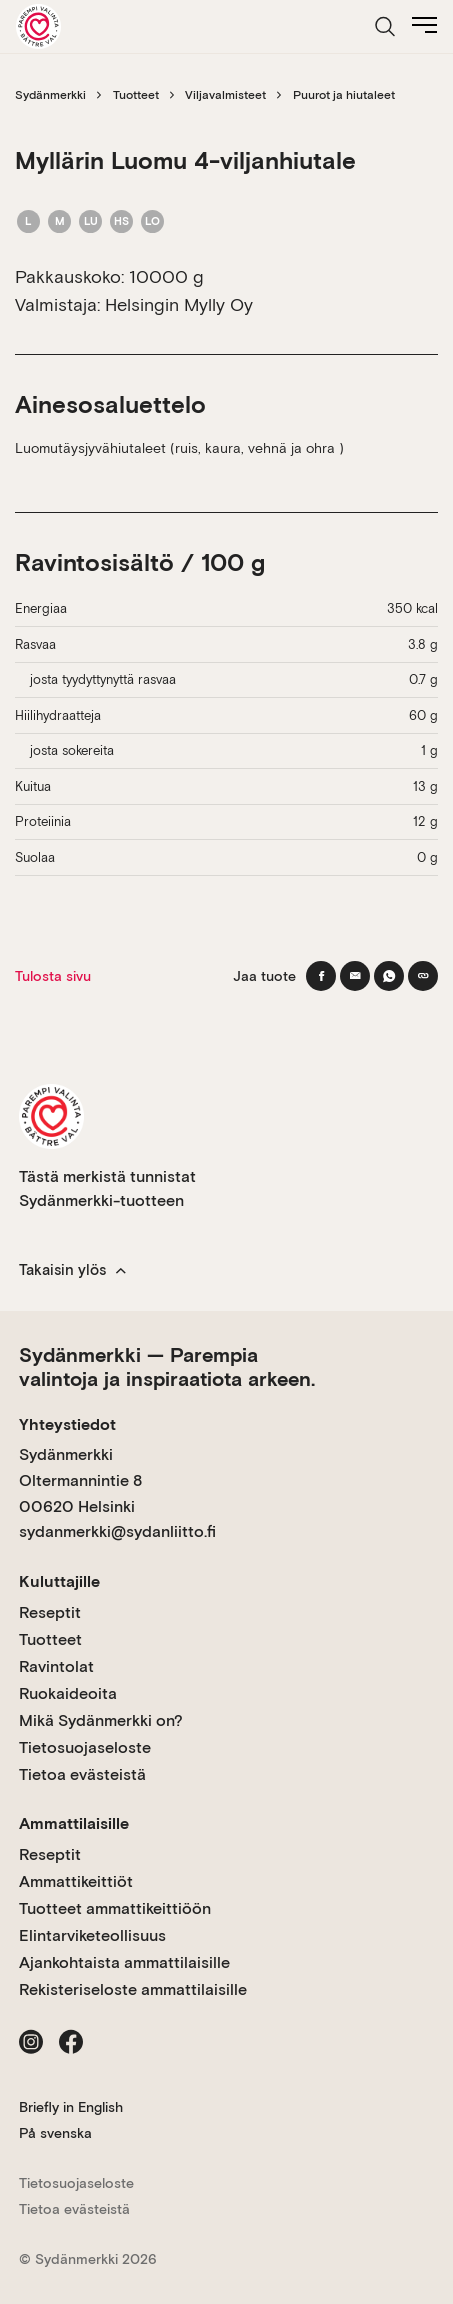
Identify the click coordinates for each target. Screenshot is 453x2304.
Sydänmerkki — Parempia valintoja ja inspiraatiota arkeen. (167, 1367)
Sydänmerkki (50, 95)
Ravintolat (56, 1666)
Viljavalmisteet (225, 95)
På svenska (55, 2133)
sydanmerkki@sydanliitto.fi (117, 1531)
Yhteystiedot (67, 1424)
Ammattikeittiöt (76, 1881)
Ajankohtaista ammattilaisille (124, 1962)
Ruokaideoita (68, 1693)
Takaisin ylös (72, 1270)
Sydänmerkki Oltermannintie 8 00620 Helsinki (80, 1480)
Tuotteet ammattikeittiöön (115, 1908)
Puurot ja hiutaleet (344, 95)
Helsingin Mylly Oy (179, 304)
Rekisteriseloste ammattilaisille (133, 1989)
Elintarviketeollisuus (92, 1935)
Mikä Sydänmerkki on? (101, 1720)
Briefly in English (71, 2107)
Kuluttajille (59, 1581)
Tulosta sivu (53, 976)
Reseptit (50, 1612)
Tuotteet (136, 95)
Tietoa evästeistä (82, 1774)
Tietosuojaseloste (85, 1747)
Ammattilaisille (74, 1823)
